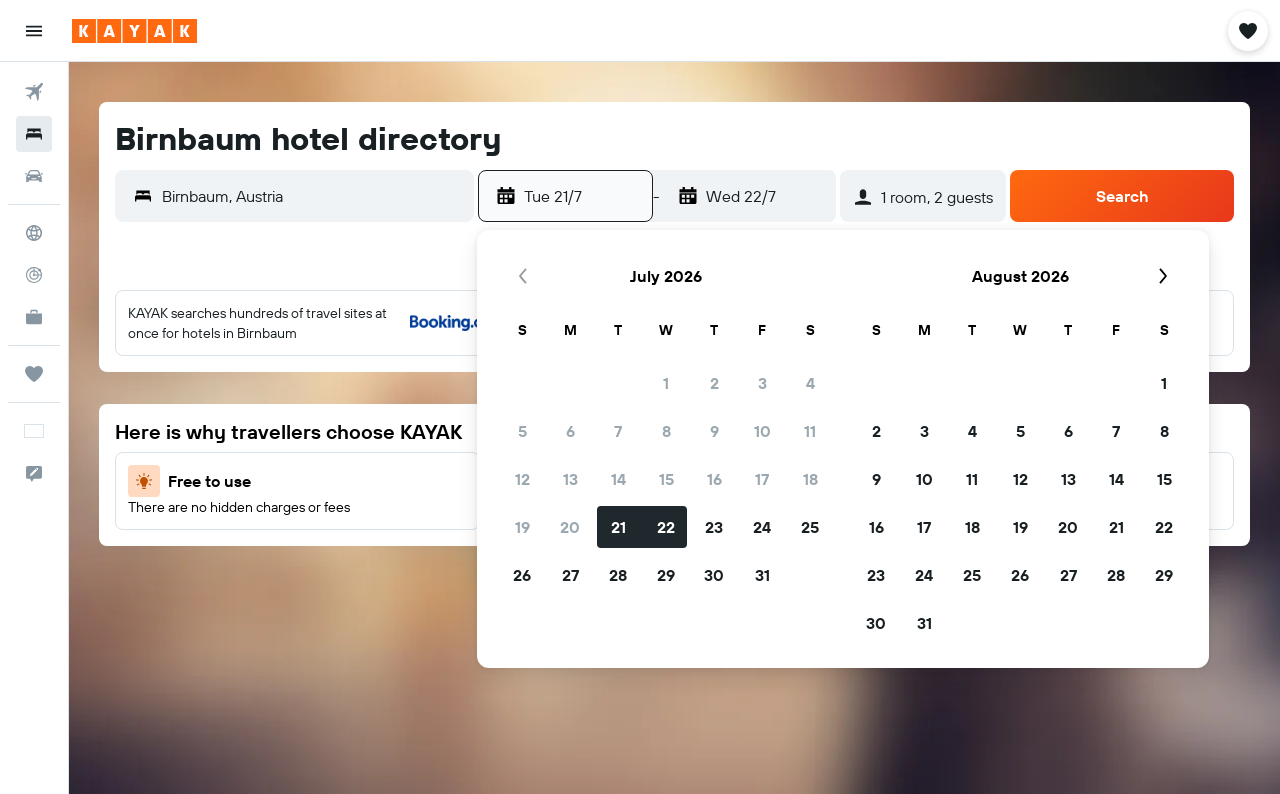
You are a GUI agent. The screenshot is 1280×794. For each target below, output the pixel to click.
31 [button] (762, 575)
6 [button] (570, 431)
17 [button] (762, 479)
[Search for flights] (34, 92)
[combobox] (313, 196)
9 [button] (714, 431)
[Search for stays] (34, 134)
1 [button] (666, 383)
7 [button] (618, 431)
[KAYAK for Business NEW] (34, 317)
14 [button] (618, 479)
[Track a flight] (34, 275)
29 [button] (666, 575)
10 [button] (762, 431)
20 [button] (570, 527)
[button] (34, 31)
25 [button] (810, 527)
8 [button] (666, 431)
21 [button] (618, 527)
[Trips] (34, 374)
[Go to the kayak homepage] (134, 31)
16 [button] (714, 479)
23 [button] (714, 527)
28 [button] (618, 575)
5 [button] (522, 431)
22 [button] (666, 527)
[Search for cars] (34, 176)
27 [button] (570, 575)
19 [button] (522, 527)
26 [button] (522, 575)
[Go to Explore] (34, 233)
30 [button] (714, 575)
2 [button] (714, 383)
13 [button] (570, 479)
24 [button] (762, 527)
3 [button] (762, 383)
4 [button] (810, 383)
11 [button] (810, 431)
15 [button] (666, 479)
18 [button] (810, 479)
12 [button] (522, 479)
